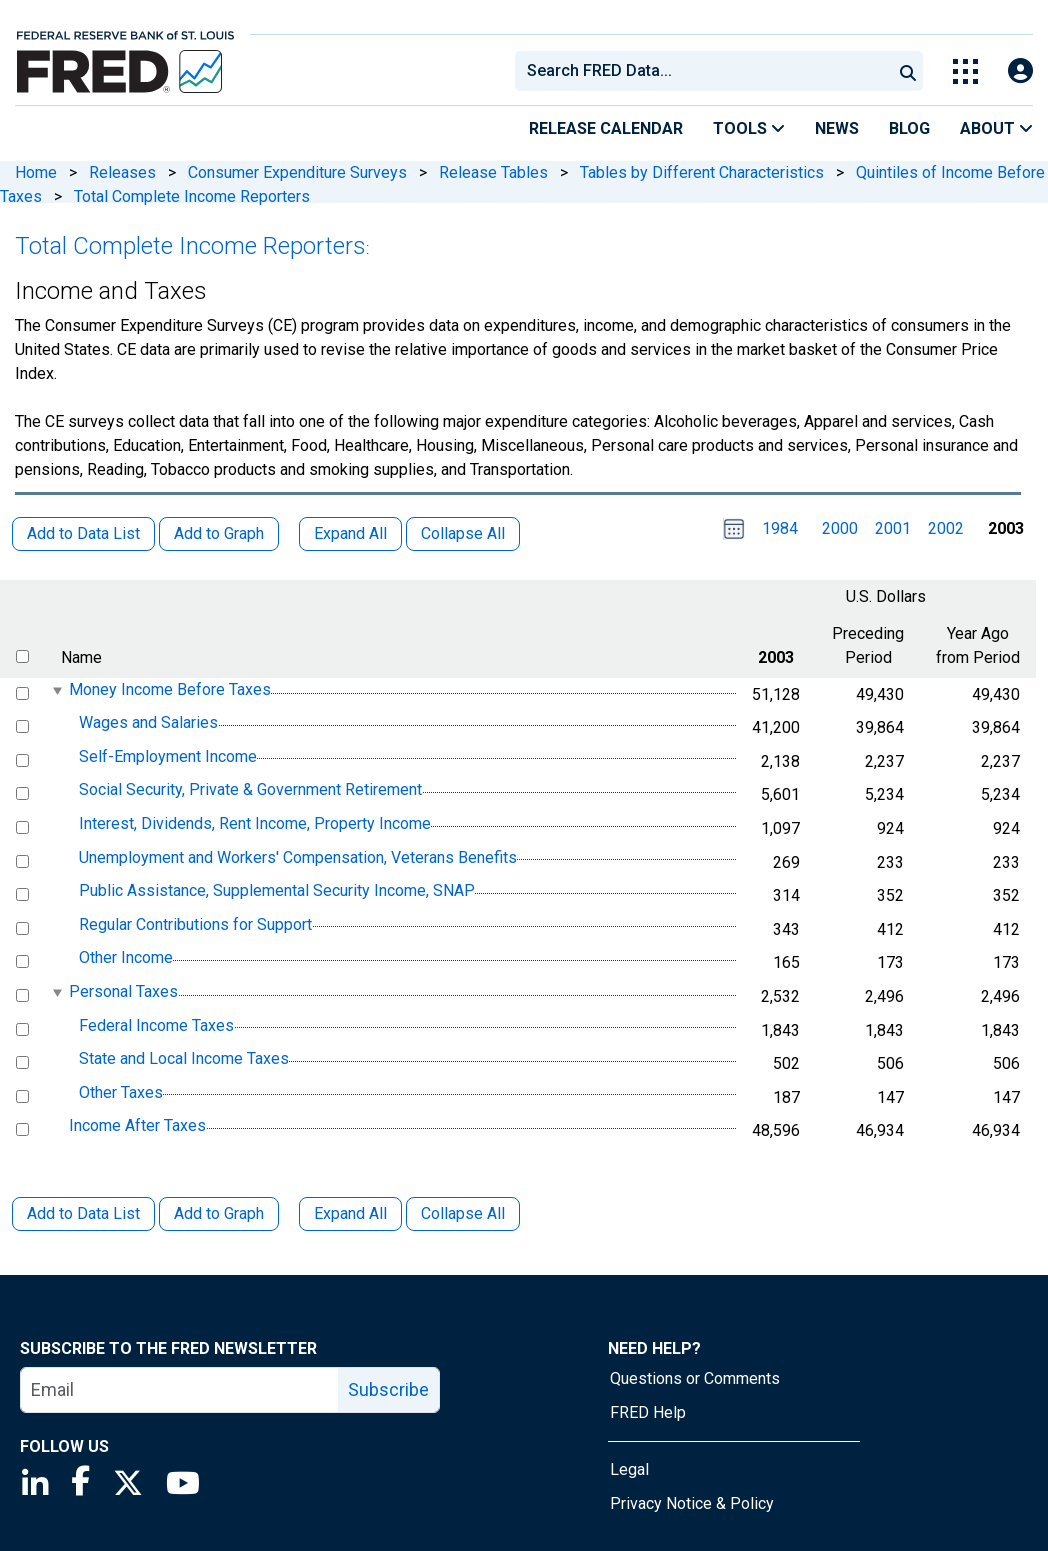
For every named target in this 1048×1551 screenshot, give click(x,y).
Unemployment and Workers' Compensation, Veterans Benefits (298, 857)
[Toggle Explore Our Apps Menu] (965, 71)
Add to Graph (219, 1213)
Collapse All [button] (463, 533)
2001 (893, 528)
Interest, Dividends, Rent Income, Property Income (255, 823)
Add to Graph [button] (219, 533)
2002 (946, 528)
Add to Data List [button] (83, 533)
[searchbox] (707, 71)
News (837, 128)
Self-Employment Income (168, 756)
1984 (780, 528)
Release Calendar (606, 128)
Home (36, 172)
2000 (840, 528)
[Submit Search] (908, 71)
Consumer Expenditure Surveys (297, 172)
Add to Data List (83, 1213)
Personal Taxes (123, 991)
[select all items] (22, 656)
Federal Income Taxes (156, 1025)
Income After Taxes (137, 1125)
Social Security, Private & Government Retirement (250, 790)
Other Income (126, 958)
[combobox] (702, 71)
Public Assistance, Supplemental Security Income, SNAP (277, 890)
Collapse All (463, 1213)
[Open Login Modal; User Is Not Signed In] (1020, 71)
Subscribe (388, 1389)
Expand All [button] (350, 533)
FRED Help (648, 1412)
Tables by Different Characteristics (702, 172)
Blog (909, 128)
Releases (122, 172)
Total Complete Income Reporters (192, 196)
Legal (629, 1469)
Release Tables (493, 172)
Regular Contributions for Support (195, 924)
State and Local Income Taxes (184, 1058)
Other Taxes (121, 1092)
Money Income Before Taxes (170, 689)
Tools (749, 128)
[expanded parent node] (56, 690)
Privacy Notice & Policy (692, 1503)
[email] (180, 1390)
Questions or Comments (695, 1378)
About (996, 128)
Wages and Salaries (148, 722)
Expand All (350, 1213)
